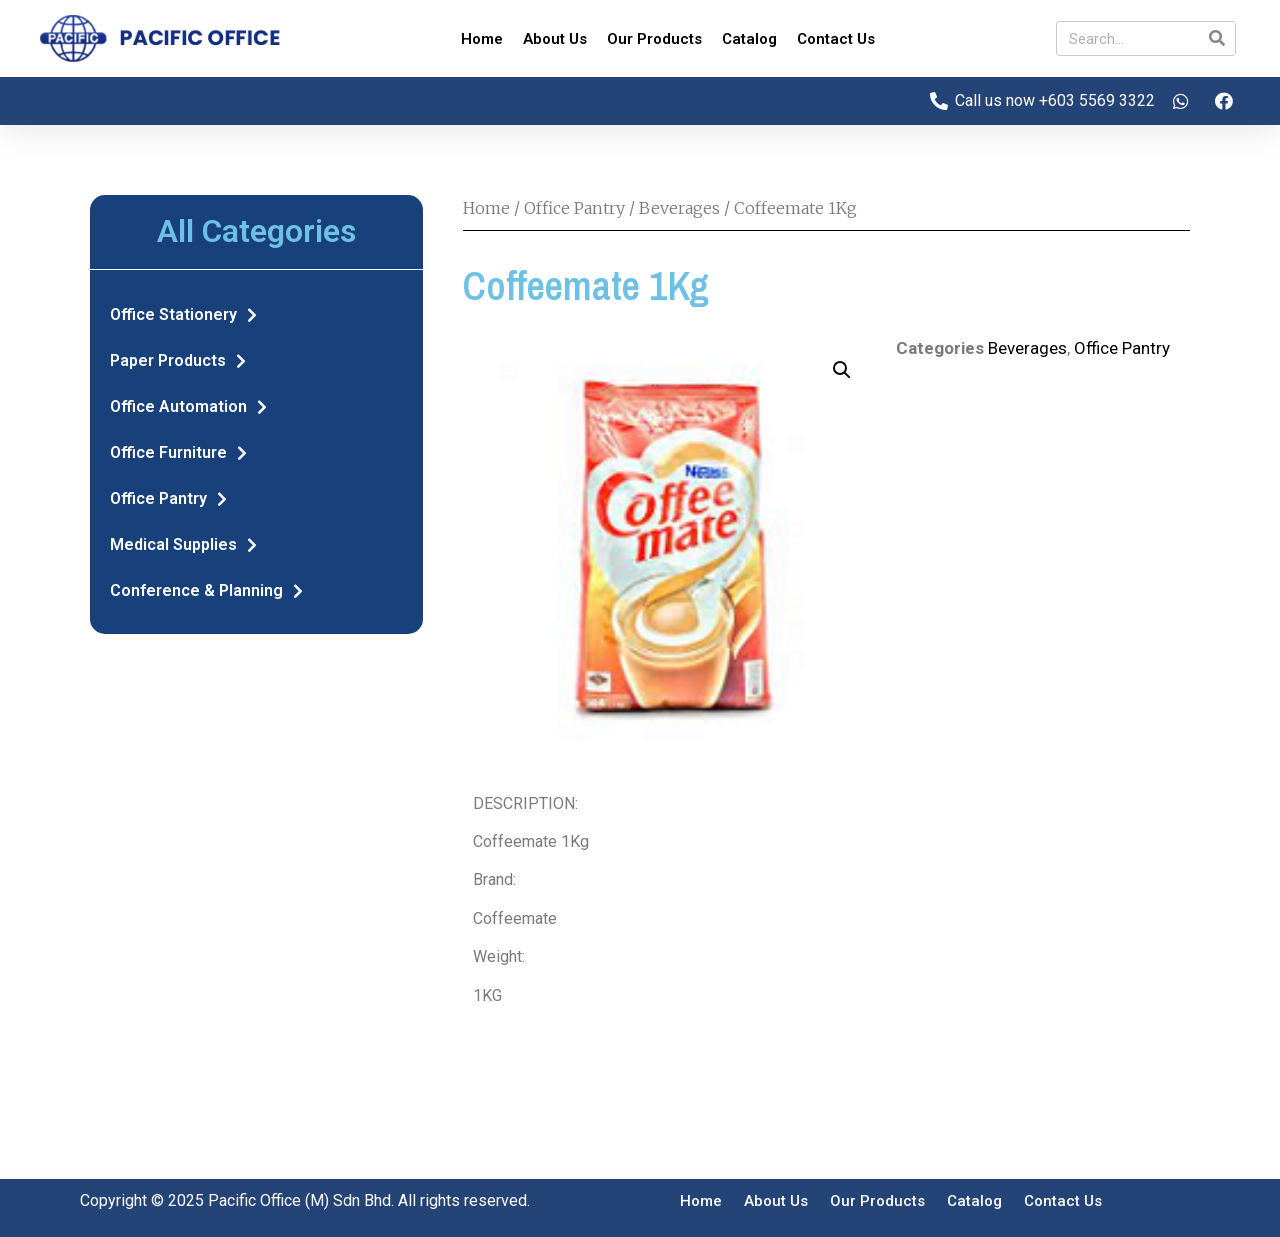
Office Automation (188, 407)
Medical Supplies (183, 545)
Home (482, 39)
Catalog (749, 39)
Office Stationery (183, 315)
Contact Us (836, 39)
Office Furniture (178, 453)
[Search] (1217, 38)
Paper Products (178, 361)
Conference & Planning (206, 591)
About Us (555, 39)
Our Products (654, 39)
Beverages (679, 208)
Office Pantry (168, 499)
